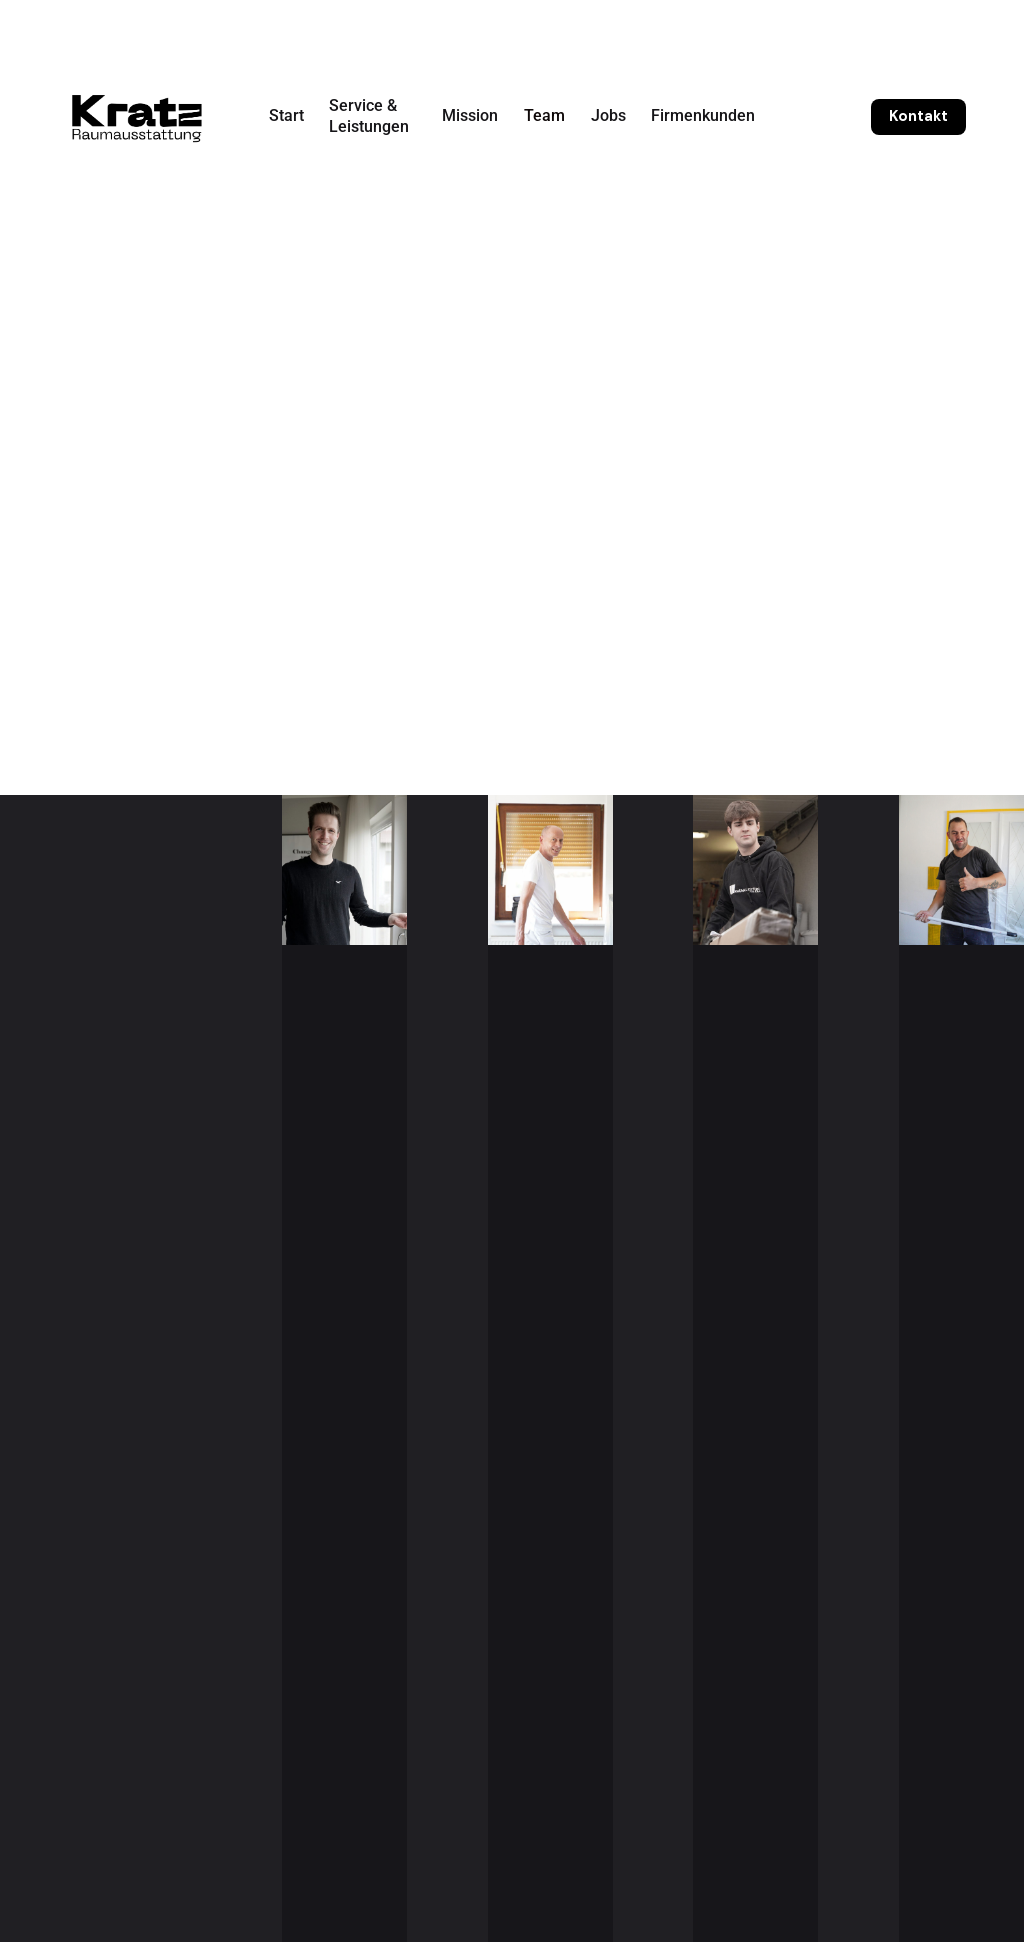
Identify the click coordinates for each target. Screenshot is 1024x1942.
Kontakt (918, 116)
